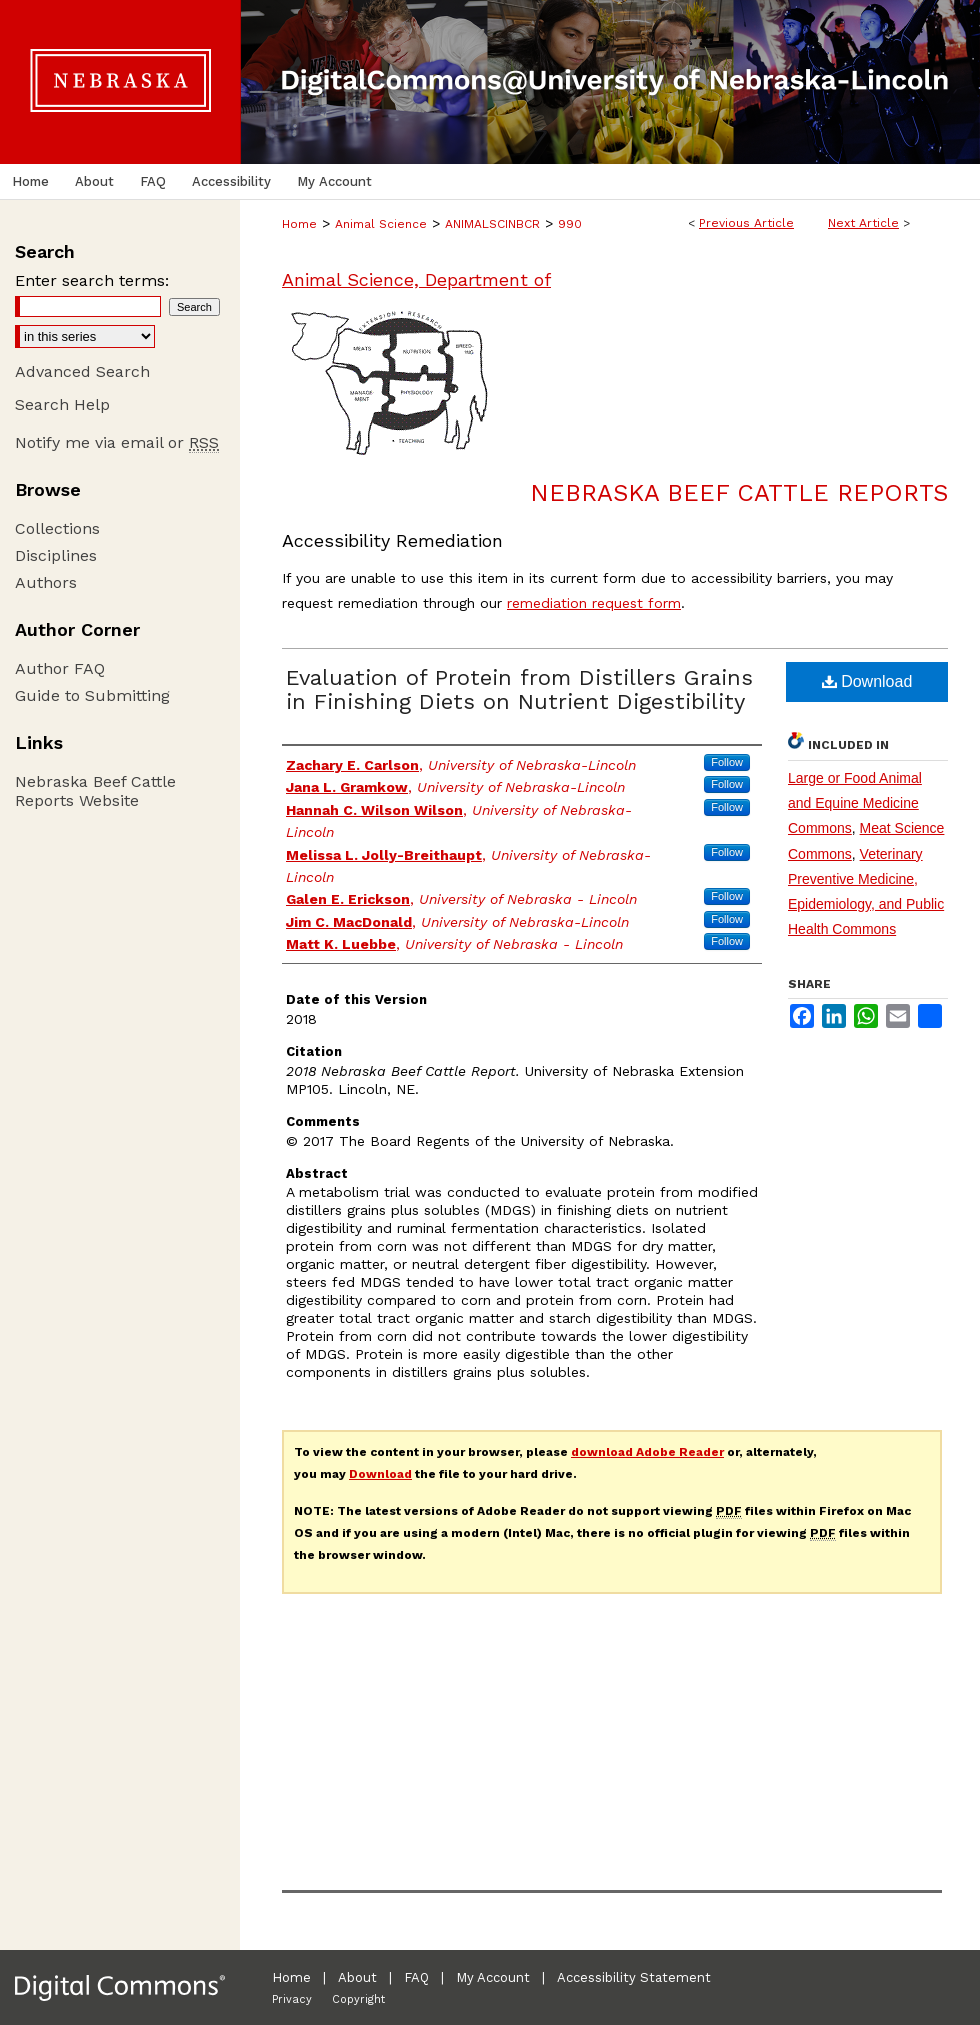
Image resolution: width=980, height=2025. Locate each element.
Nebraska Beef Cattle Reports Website (95, 791)
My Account (493, 1977)
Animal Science (381, 224)
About (357, 1977)
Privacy (292, 1999)
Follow (727, 762)
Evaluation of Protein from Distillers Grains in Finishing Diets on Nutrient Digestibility (519, 689)
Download (867, 681)
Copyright (358, 1999)
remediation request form (594, 603)
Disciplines (56, 555)
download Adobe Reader (647, 1452)
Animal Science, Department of (416, 279)
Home (299, 224)
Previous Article (746, 223)
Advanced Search (82, 371)
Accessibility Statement (634, 1977)
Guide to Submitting (92, 695)
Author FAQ (60, 668)
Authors (46, 582)
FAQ (416, 1977)
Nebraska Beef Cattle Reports (739, 493)
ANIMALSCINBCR (492, 224)
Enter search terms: (92, 280)
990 (570, 224)
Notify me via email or (117, 442)
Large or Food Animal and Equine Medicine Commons (855, 803)
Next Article (863, 223)
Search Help (62, 404)
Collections (57, 528)
